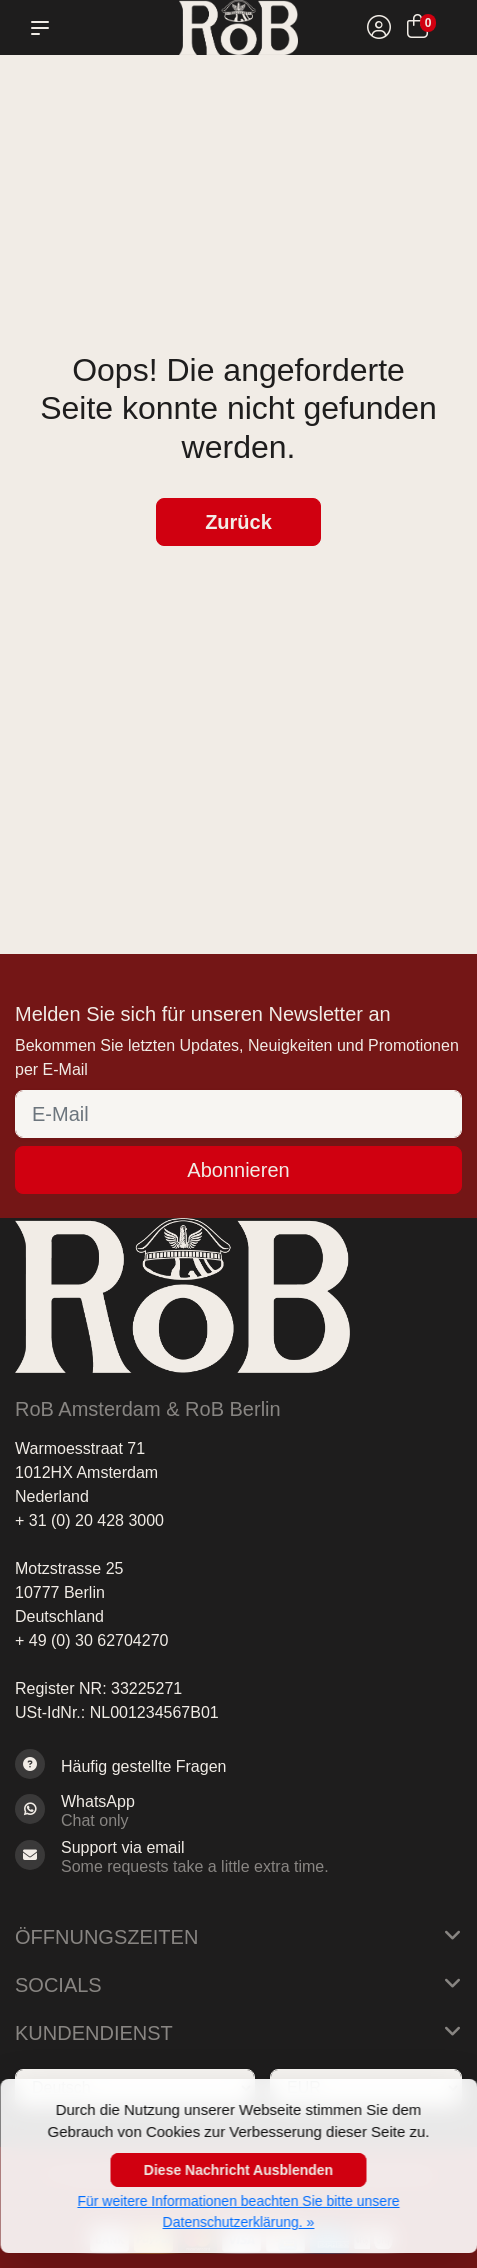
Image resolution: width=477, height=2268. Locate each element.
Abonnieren (238, 1170)
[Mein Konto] (379, 29)
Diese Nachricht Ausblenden (238, 2170)
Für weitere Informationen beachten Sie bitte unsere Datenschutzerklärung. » (238, 2211)
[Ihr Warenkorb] (417, 29)
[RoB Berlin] (238, 27)
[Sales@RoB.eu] (238, 1857)
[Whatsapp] (238, 1811)
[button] (44, 28)
